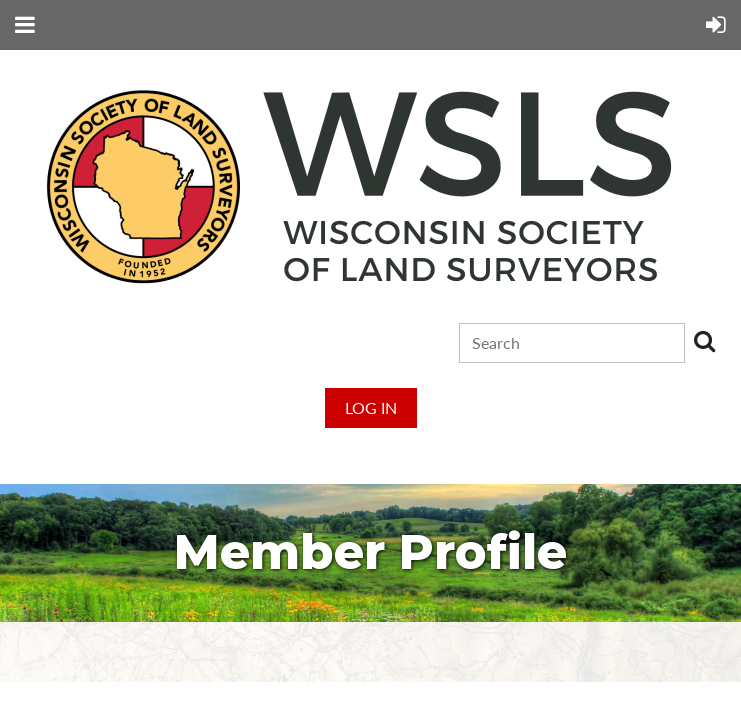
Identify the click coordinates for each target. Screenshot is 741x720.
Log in (371, 407)
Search (704, 341)
